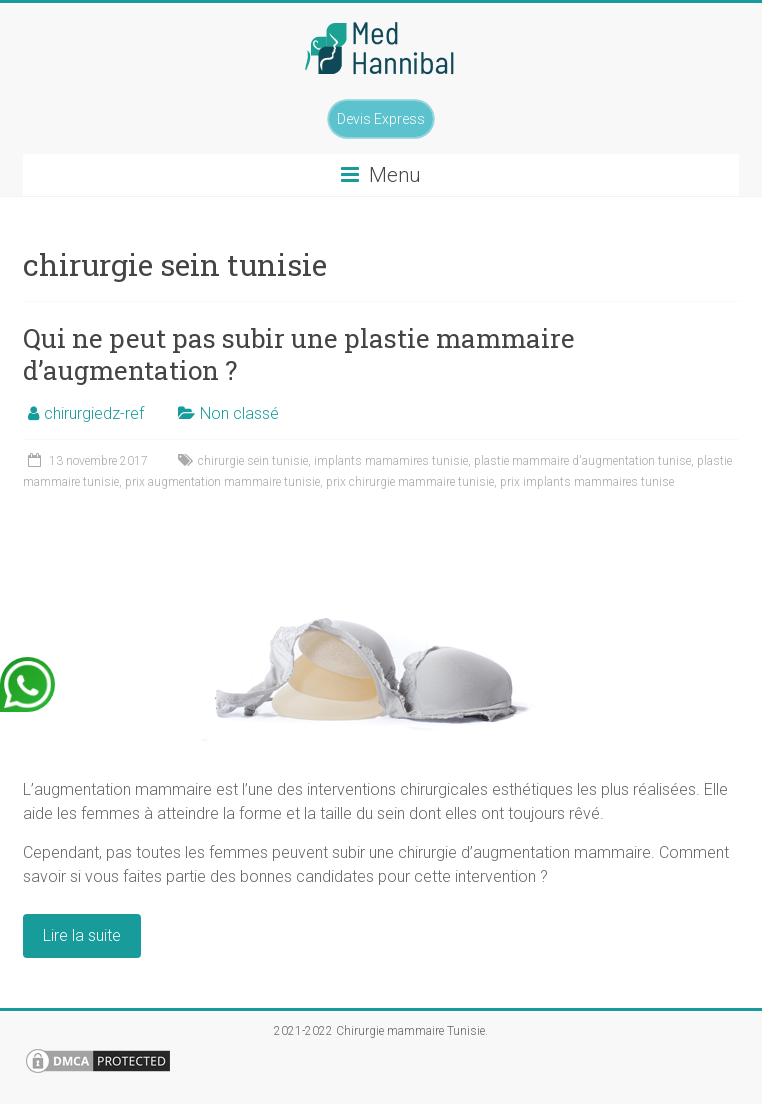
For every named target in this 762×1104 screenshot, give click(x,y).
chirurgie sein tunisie (253, 461)
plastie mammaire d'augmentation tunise (582, 461)
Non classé (239, 413)
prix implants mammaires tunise (587, 482)
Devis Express (381, 119)
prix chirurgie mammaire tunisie (410, 482)
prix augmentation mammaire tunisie (222, 482)
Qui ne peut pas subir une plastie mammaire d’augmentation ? (299, 354)
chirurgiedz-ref (94, 413)
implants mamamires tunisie (391, 461)
